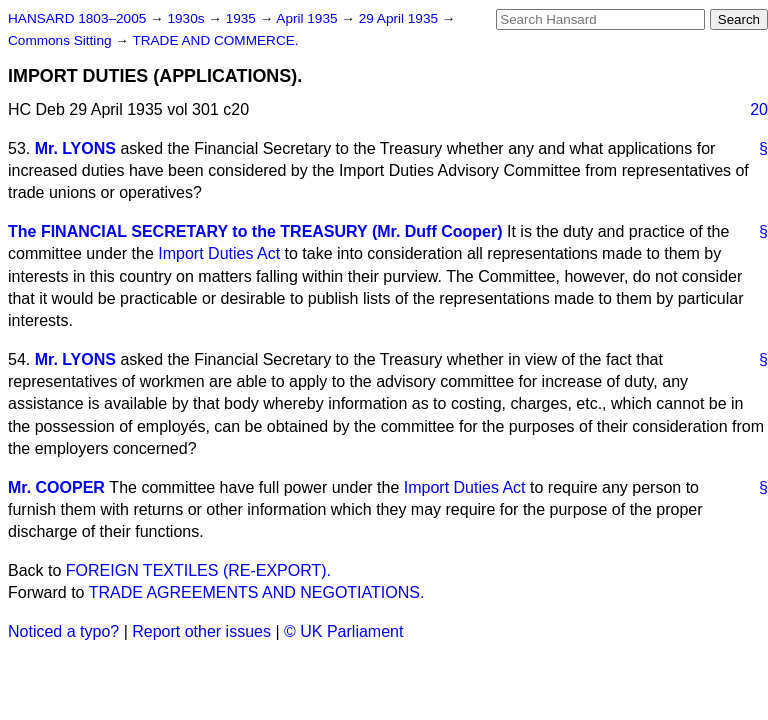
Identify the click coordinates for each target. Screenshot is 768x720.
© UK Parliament (343, 631)
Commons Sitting (61, 40)
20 (759, 109)
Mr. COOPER (56, 487)
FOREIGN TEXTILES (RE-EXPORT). (198, 570)
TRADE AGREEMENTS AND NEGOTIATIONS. (257, 592)
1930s (187, 18)
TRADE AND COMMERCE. (215, 40)
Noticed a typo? (63, 631)
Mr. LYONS (75, 148)
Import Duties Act (219, 253)
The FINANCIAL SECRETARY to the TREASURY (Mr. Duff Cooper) (255, 231)
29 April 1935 (400, 18)
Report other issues (201, 631)
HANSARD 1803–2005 (77, 18)
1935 (243, 18)
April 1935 (308, 18)
